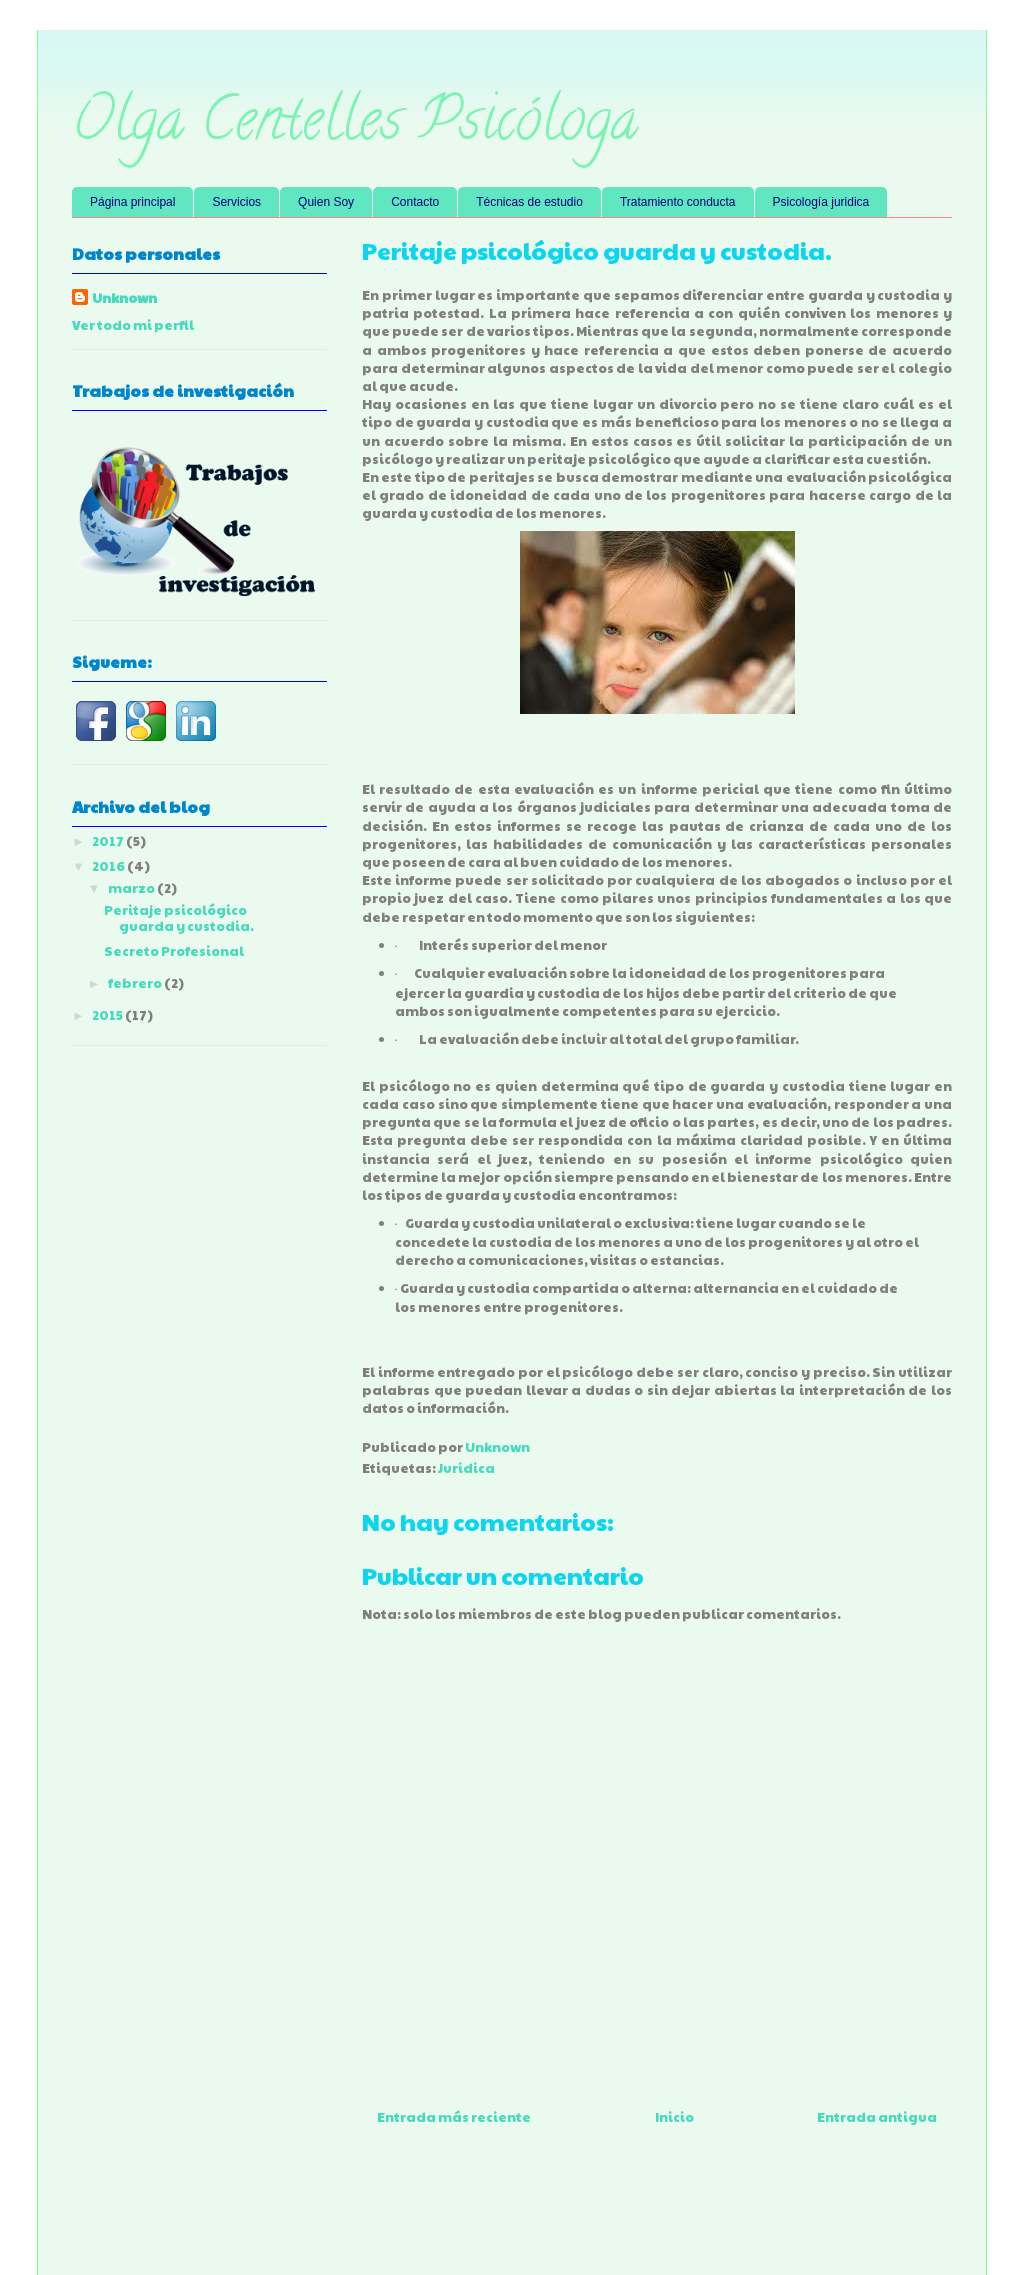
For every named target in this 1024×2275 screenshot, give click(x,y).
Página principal (132, 202)
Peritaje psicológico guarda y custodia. (179, 918)
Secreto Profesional (174, 951)
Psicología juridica (821, 202)
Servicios (236, 202)
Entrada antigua (877, 2117)
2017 (109, 841)
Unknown (124, 298)
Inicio (674, 2117)
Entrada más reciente (454, 2117)
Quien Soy (326, 202)
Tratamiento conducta (678, 202)
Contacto (415, 202)
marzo (132, 888)
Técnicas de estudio (529, 202)
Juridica (466, 1468)
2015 (108, 1015)
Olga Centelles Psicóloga (355, 126)
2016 (109, 866)
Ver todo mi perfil (133, 325)
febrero (136, 983)
